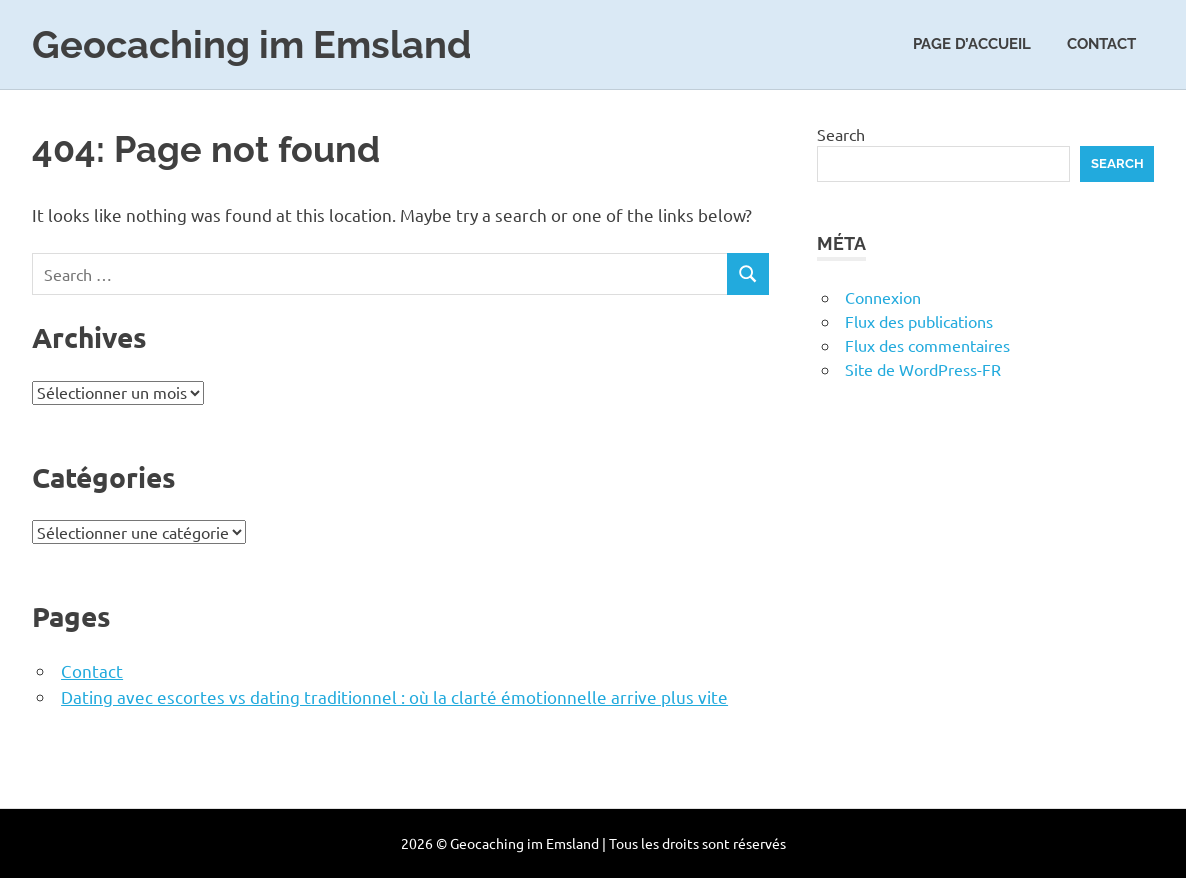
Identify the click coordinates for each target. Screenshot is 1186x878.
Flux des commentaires (927, 345)
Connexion (883, 297)
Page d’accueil (972, 44)
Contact (1101, 44)
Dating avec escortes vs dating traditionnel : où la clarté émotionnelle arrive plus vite (394, 696)
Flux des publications (919, 321)
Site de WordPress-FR (923, 369)
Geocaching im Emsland (252, 44)
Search (841, 134)
